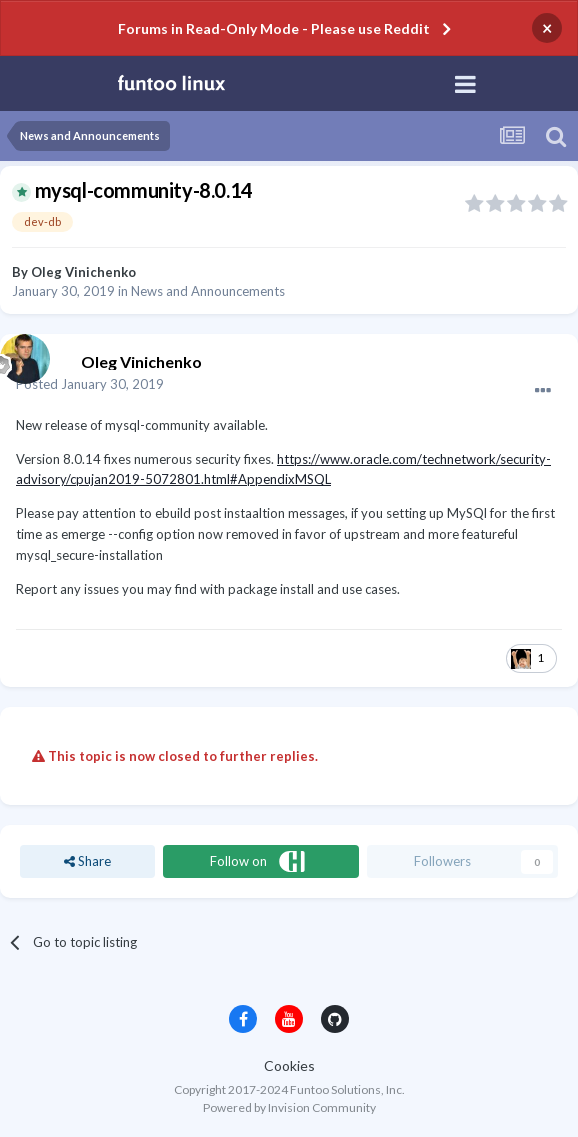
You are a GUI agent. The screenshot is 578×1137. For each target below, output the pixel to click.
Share (87, 861)
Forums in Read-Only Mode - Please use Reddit (274, 28)
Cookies (289, 1065)
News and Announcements (208, 291)
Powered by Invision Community (289, 1107)
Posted (90, 384)
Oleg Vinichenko (83, 272)
